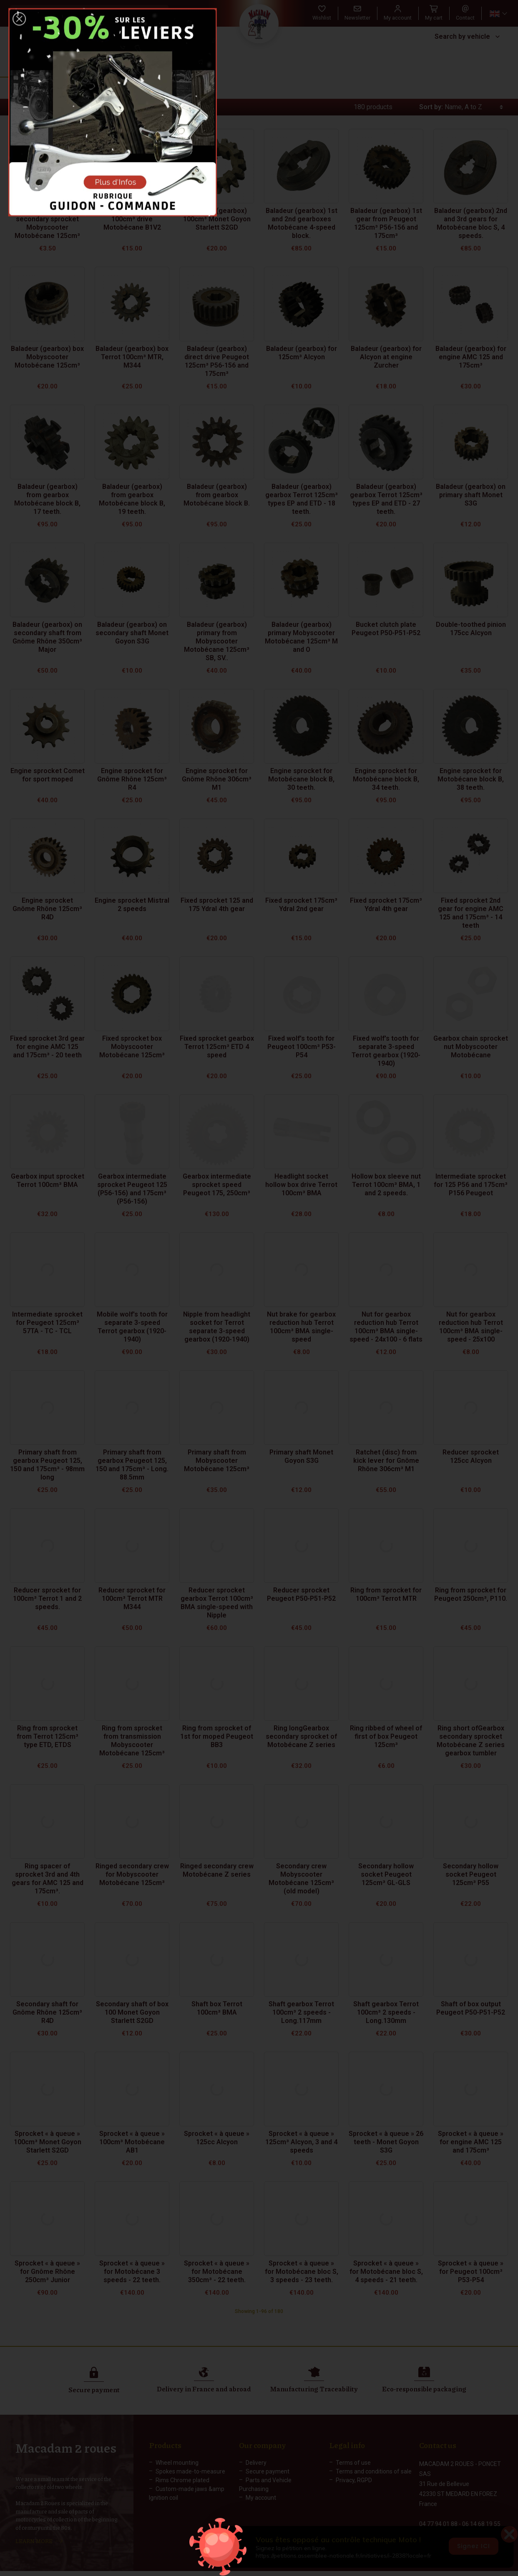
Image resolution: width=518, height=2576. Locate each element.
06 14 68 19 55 (481, 2515)
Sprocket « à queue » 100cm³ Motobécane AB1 (132, 2142)
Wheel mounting (177, 2462)
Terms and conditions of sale (374, 2471)
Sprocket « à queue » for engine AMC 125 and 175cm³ (470, 2142)
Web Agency (350, 2569)
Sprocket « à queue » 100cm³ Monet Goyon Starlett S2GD (47, 2142)
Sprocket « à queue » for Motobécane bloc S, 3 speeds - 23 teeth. (301, 2271)
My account (261, 2497)
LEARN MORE (34, 2537)
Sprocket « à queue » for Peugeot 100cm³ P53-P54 (470, 2271)
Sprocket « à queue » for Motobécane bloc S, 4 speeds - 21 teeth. (386, 2271)
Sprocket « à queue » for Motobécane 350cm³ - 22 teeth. (216, 2271)
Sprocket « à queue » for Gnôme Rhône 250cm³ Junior (47, 2271)
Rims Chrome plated (182, 2480)
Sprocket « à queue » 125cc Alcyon (216, 2138)
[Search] (80, 13)
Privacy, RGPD (354, 2480)
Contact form (437, 2532)
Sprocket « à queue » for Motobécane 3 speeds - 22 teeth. (132, 2271)
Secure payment (267, 2471)
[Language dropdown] (498, 13)
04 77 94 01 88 (438, 2515)
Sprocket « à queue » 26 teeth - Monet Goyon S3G (386, 2142)
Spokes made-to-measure (190, 2471)
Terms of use (353, 2462)
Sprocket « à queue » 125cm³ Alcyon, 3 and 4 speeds (301, 2142)
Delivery (256, 2462)
